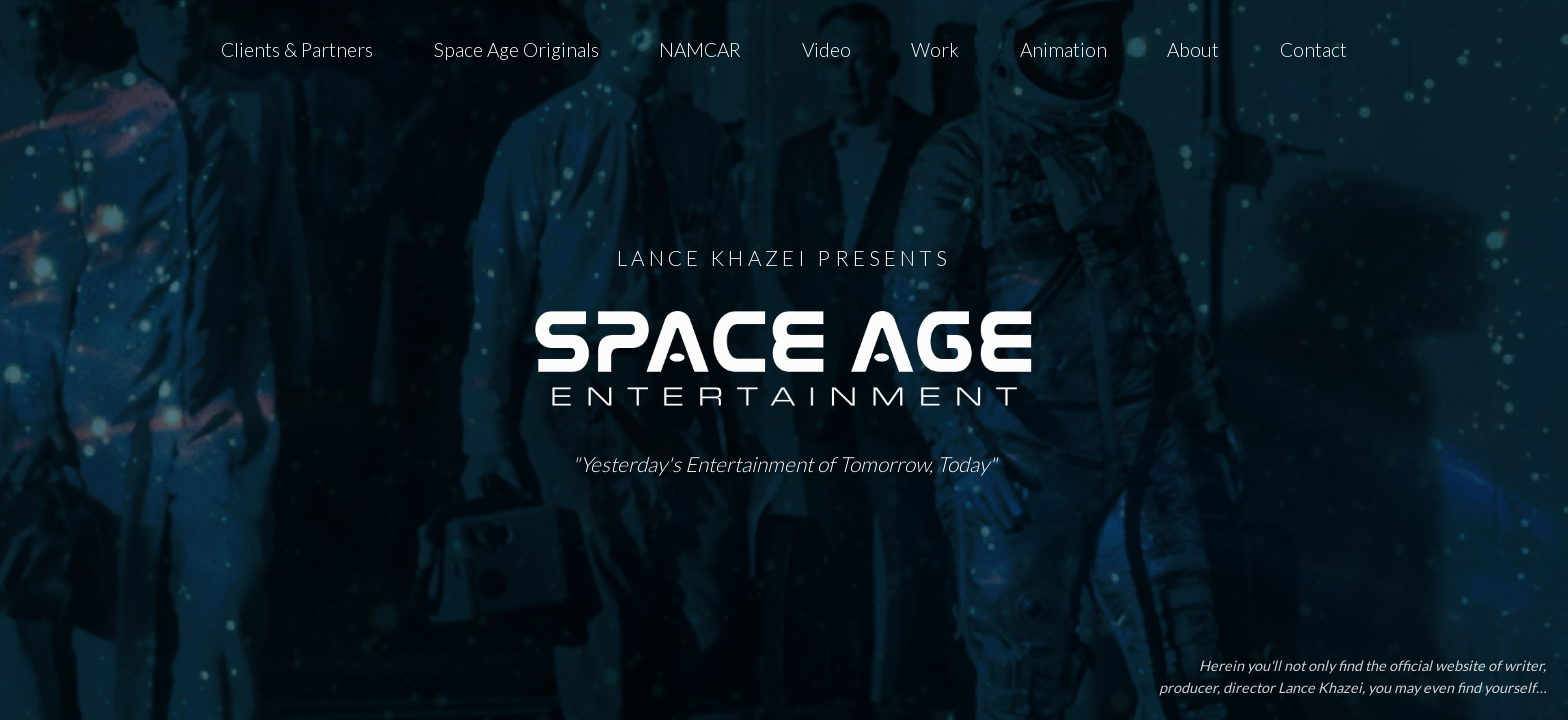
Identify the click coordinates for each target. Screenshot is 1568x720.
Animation (1063, 49)
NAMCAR (700, 49)
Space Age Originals (516, 49)
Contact (1313, 49)
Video (826, 49)
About (1193, 49)
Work (935, 49)
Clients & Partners (297, 49)
